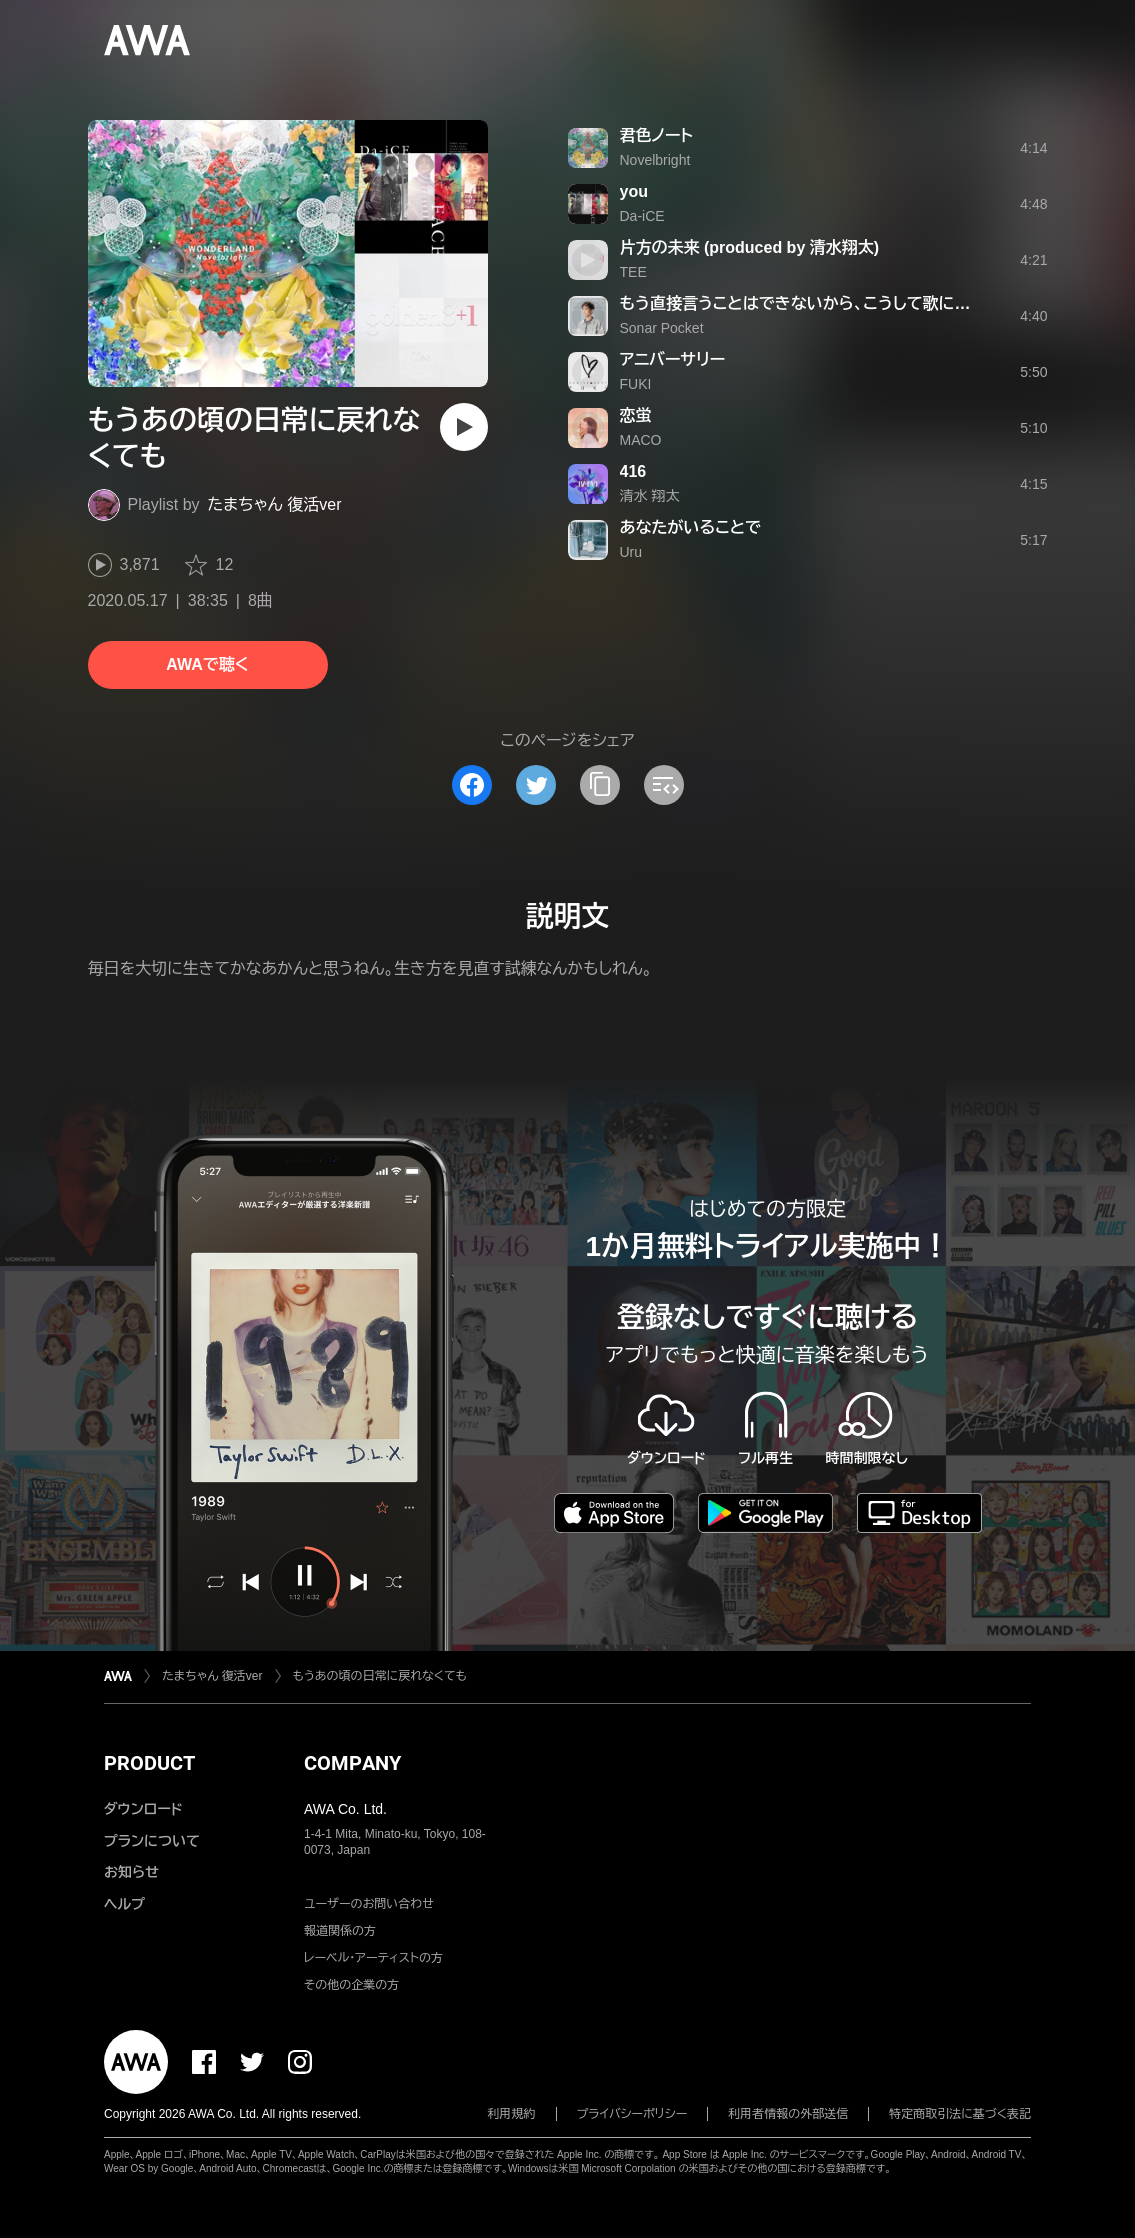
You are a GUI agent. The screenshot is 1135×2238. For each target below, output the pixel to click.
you (634, 191)
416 (633, 471)
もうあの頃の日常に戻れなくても (380, 1676)
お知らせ (131, 1872)
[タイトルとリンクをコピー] (600, 785)
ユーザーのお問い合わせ (369, 1904)
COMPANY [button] (352, 1763)
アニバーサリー (673, 359)
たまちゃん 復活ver (275, 504)
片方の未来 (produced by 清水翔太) (750, 247)
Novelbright (655, 160)
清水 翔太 (650, 496)
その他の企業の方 (351, 1985)
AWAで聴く (207, 664)
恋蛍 (636, 415)
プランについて (152, 1841)
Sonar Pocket (662, 328)
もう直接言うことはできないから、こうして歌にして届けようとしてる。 (868, 303)
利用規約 (512, 2114)
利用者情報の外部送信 (788, 2114)
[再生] (464, 427)
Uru (631, 552)
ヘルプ (124, 1904)
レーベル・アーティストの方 (373, 1958)
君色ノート (656, 135)
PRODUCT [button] (149, 1763)
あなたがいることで (691, 527)
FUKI (636, 384)
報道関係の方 (340, 1931)
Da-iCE (642, 216)
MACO (641, 440)
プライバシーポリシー (632, 2114)
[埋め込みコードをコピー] (664, 785)
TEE (633, 272)
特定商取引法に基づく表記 (960, 2114)
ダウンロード (143, 1809)
